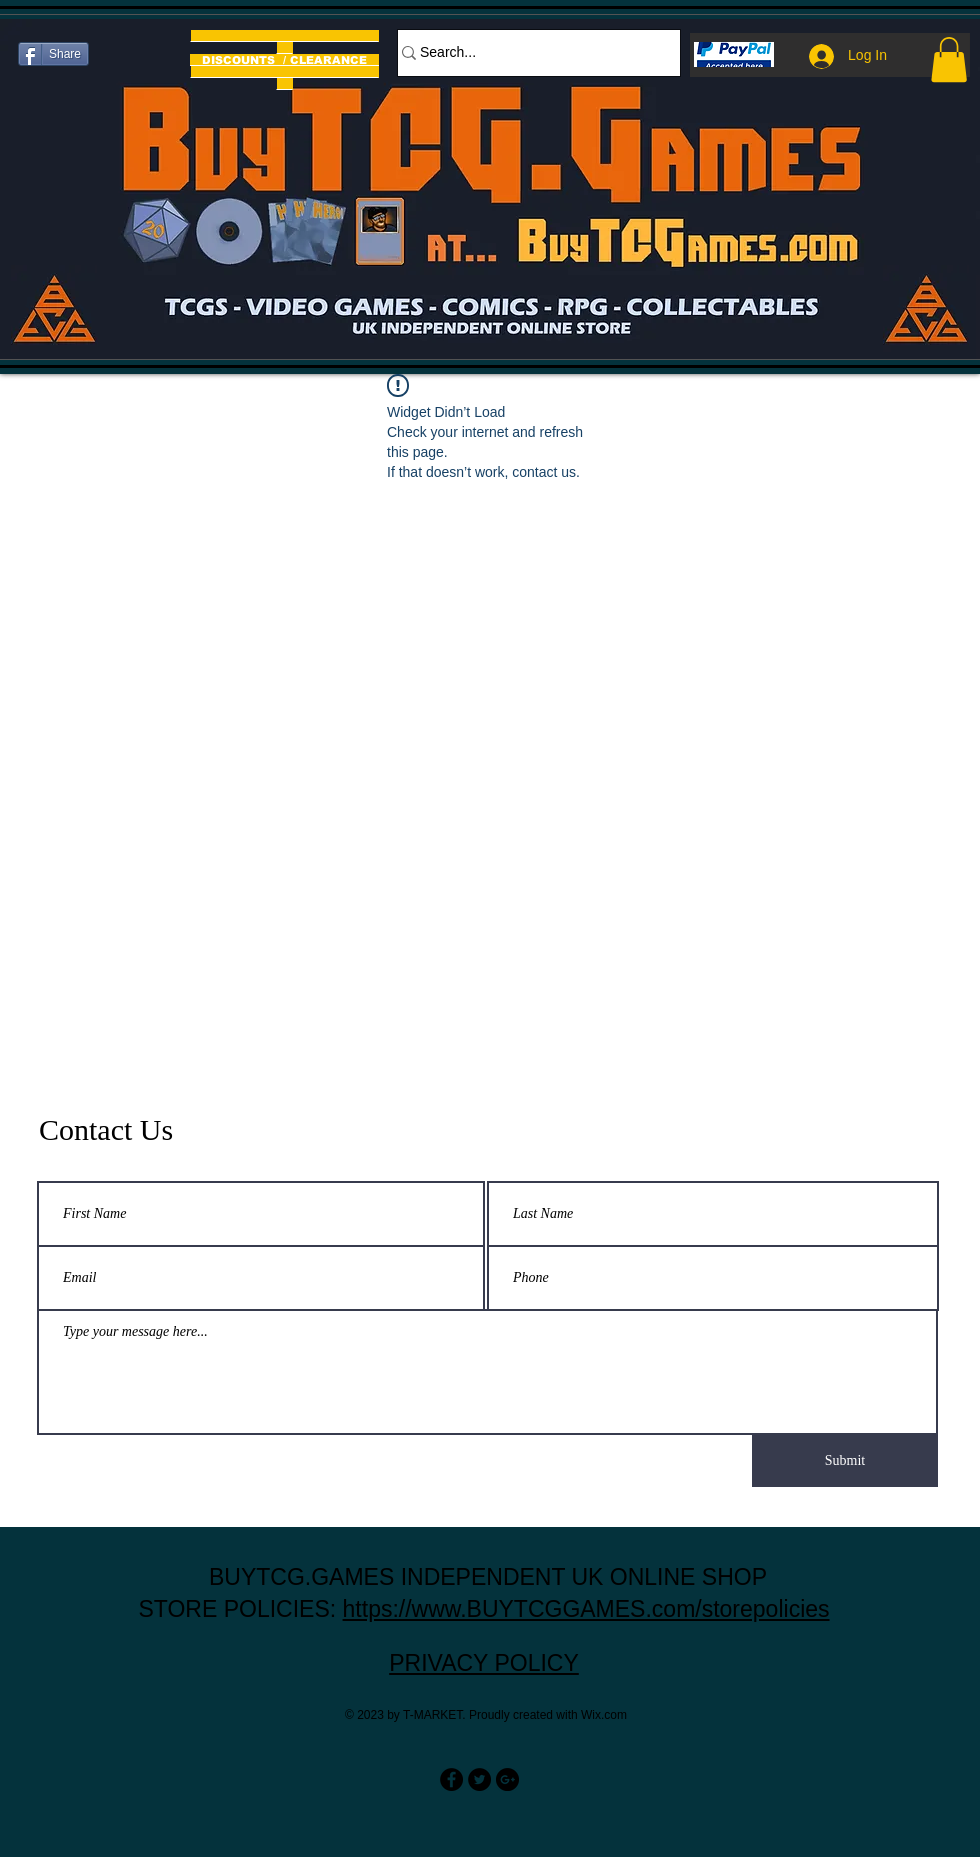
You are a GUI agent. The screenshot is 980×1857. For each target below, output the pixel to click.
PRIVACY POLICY (484, 1663)
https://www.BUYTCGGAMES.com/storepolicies (586, 1609)
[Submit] (845, 1461)
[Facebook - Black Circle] (451, 1779)
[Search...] (529, 53)
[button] (949, 59)
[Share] (53, 54)
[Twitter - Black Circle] (479, 1779)
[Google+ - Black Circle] (507, 1779)
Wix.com (604, 1715)
